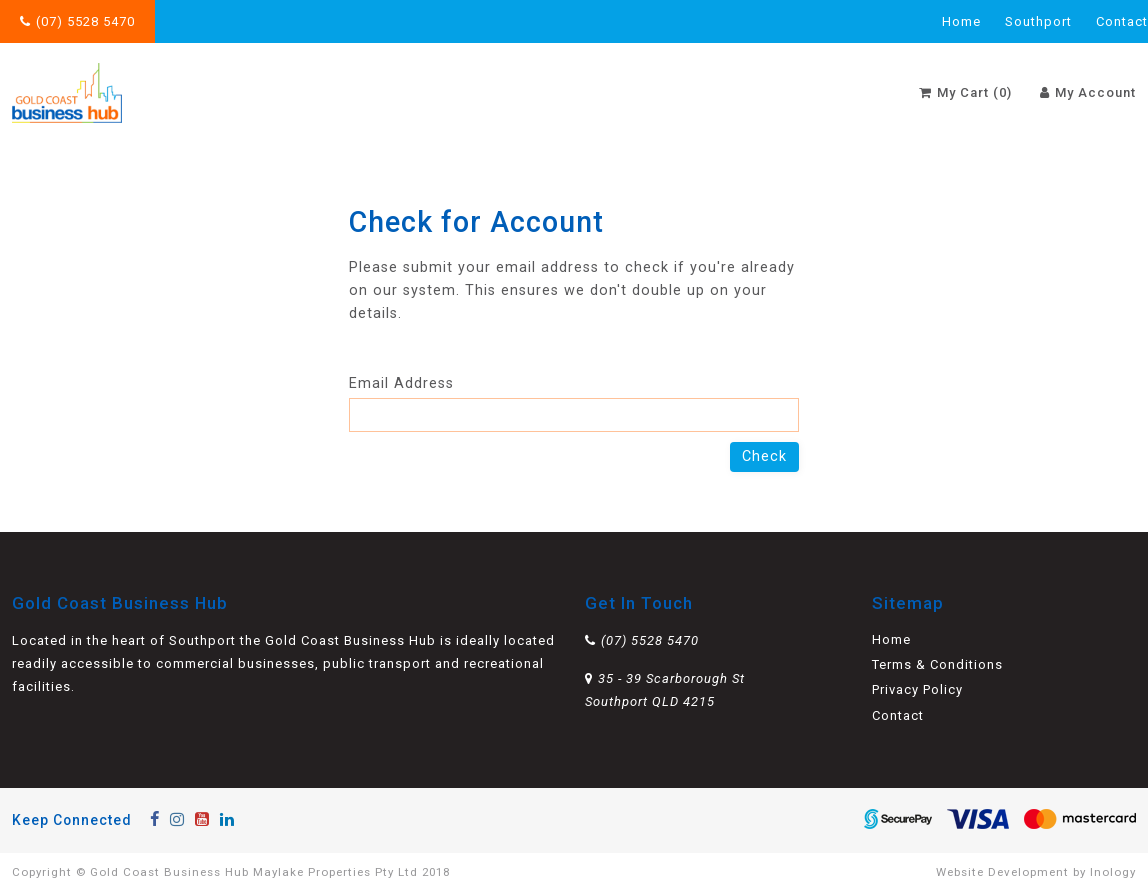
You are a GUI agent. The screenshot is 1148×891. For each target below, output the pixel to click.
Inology (1113, 872)
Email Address (574, 403)
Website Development (1002, 872)
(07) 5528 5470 (85, 21)
